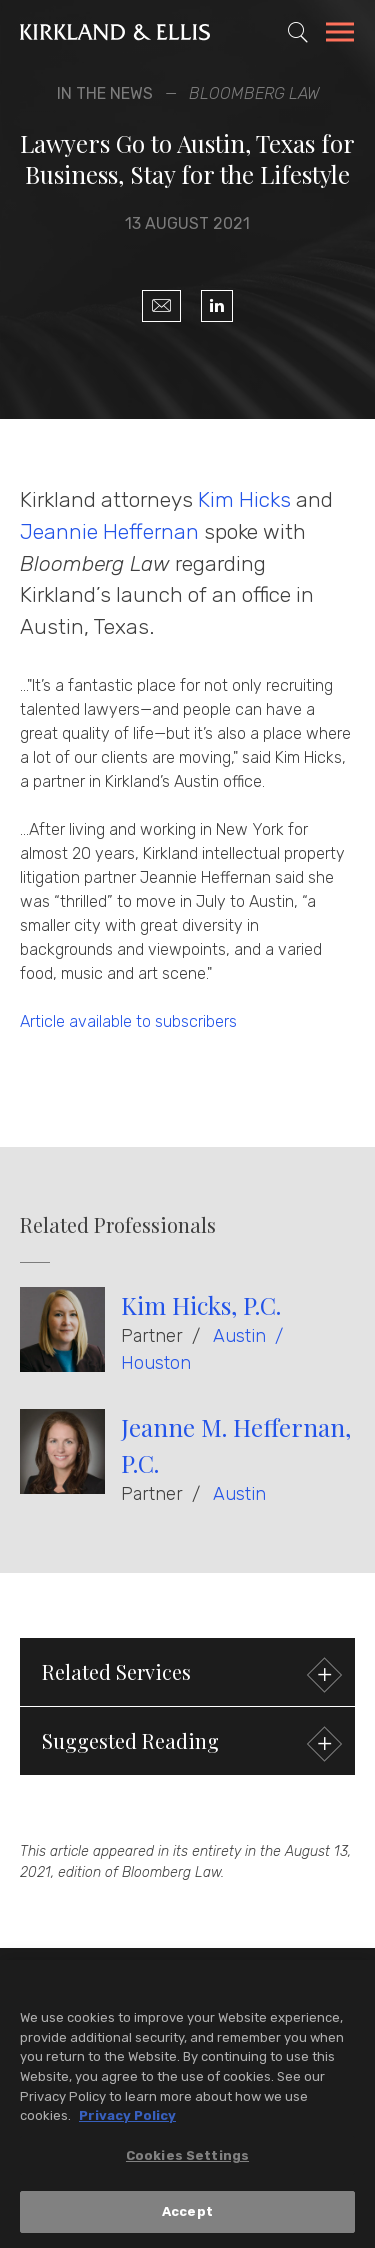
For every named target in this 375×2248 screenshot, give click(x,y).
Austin (239, 1336)
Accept (187, 2216)
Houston (156, 1363)
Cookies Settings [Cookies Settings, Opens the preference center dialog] (187, 2159)
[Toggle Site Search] (298, 32)
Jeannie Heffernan (109, 531)
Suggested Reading (189, 1743)
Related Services (189, 1674)
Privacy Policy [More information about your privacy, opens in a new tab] (127, 2120)
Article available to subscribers (128, 1021)
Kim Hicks (244, 499)
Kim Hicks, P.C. (201, 1305)
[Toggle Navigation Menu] (340, 35)
